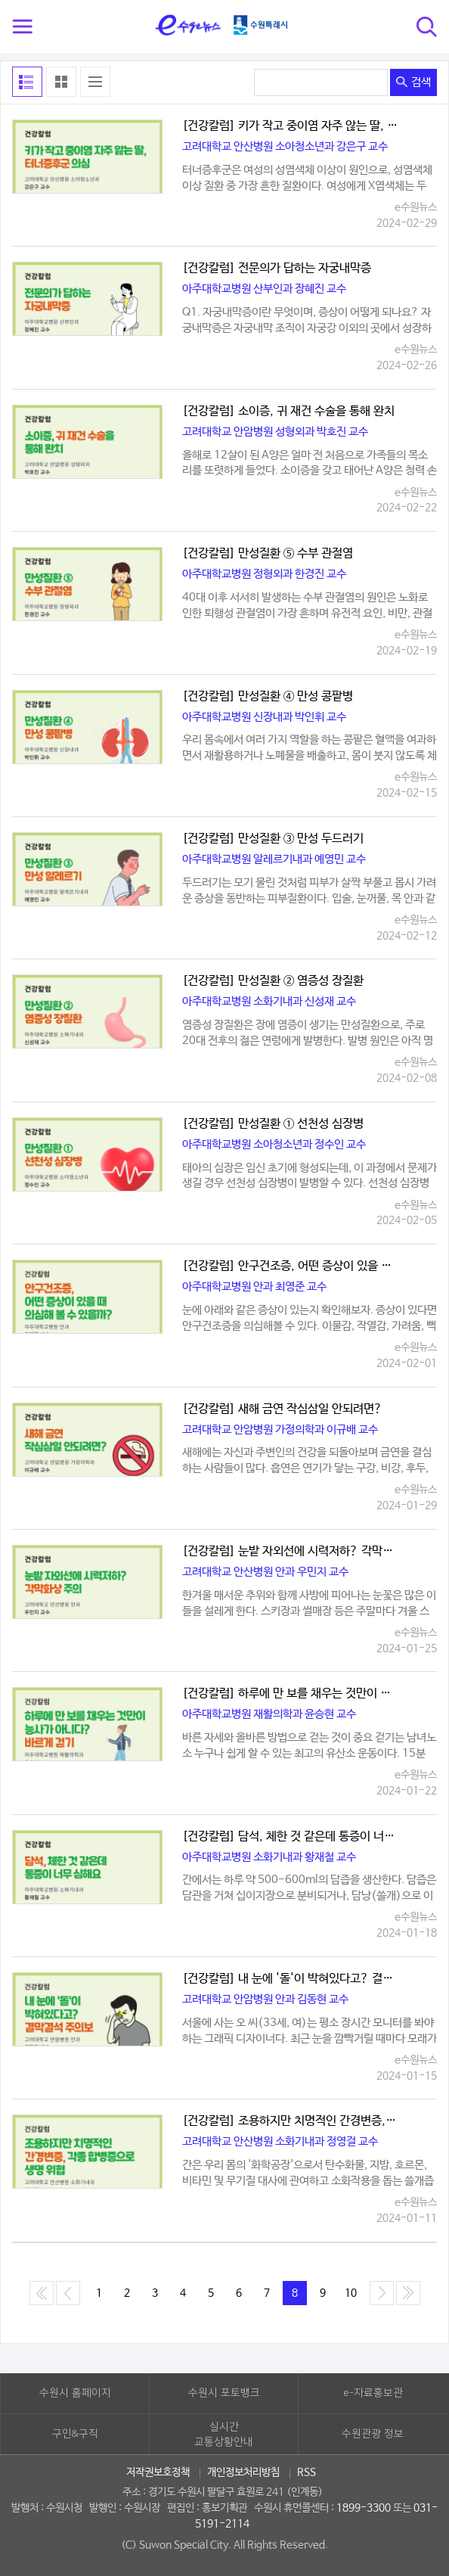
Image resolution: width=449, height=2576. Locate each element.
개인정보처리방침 (243, 2472)
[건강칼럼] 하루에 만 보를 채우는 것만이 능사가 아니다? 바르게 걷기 (290, 1694)
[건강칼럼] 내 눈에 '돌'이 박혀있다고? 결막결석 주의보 (290, 1979)
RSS (306, 2472)
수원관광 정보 (373, 2434)
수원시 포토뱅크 (224, 2393)
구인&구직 (75, 2434)
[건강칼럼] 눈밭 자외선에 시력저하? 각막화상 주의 (290, 1551)
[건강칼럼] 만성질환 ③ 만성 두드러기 (273, 839)
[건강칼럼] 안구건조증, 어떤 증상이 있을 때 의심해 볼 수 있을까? (290, 1266)
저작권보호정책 (158, 2472)
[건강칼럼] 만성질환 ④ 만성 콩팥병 (267, 697)
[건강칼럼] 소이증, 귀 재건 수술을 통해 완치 (288, 411)
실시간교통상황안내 (223, 2434)
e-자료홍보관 (373, 2393)
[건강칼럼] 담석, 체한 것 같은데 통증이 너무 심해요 (290, 1837)
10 (351, 2293)
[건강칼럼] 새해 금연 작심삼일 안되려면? (282, 1409)
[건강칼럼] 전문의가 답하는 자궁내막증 (276, 268)
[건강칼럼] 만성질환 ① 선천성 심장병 (273, 1124)
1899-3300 (363, 2508)
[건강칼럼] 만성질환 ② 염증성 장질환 (273, 981)
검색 (413, 82)
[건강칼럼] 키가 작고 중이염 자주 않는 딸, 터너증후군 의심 (290, 126)
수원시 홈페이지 (75, 2393)
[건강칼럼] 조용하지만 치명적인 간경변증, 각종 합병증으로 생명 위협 (290, 2121)
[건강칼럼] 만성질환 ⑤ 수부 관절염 (267, 554)
